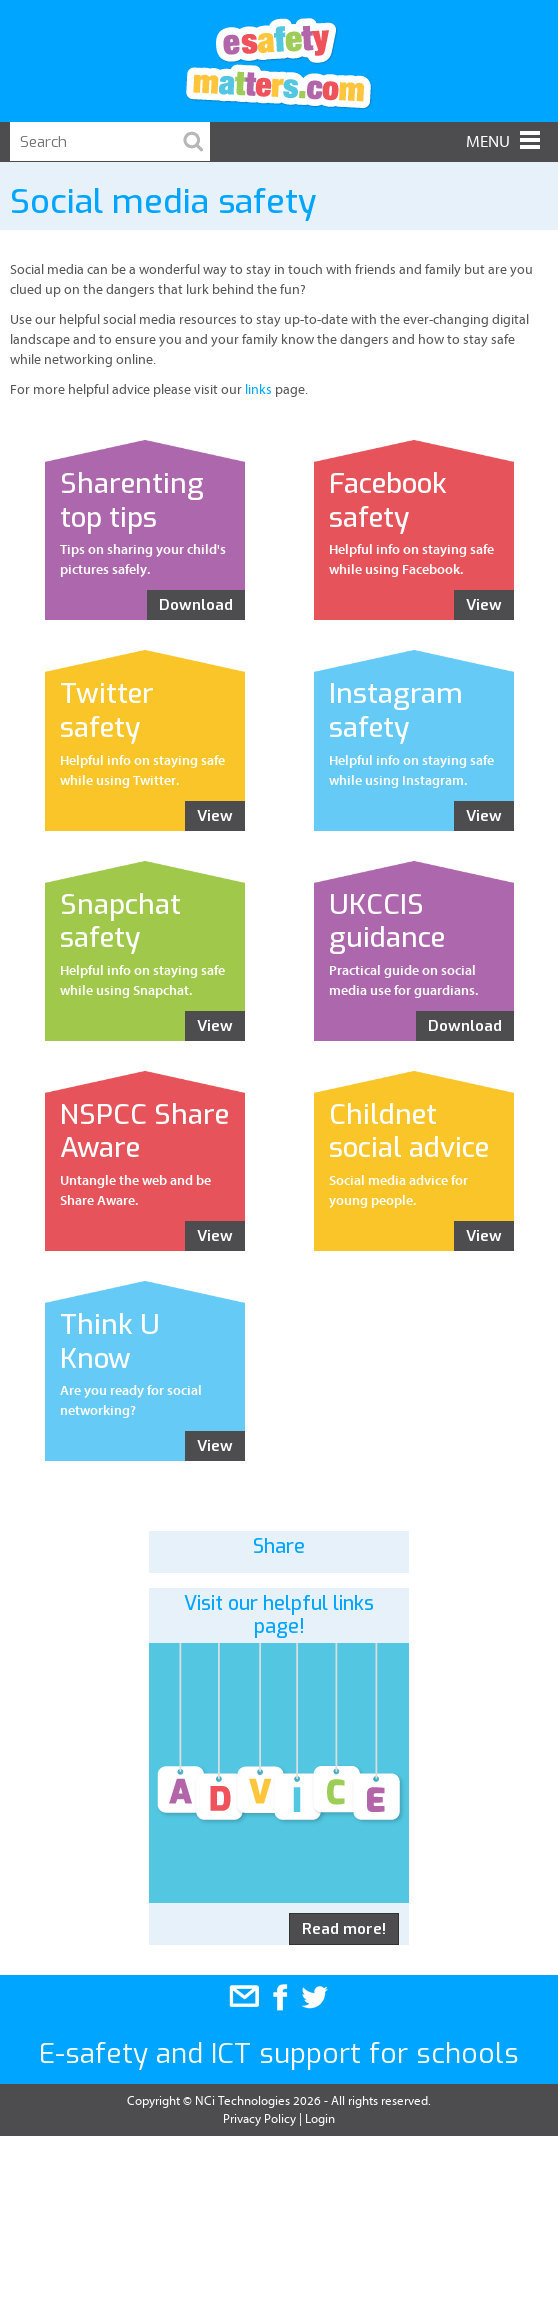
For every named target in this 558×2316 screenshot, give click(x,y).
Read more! (344, 1929)
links (258, 389)
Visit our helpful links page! (279, 1615)
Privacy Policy (259, 2118)
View (484, 605)
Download (196, 605)
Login (320, 2118)
